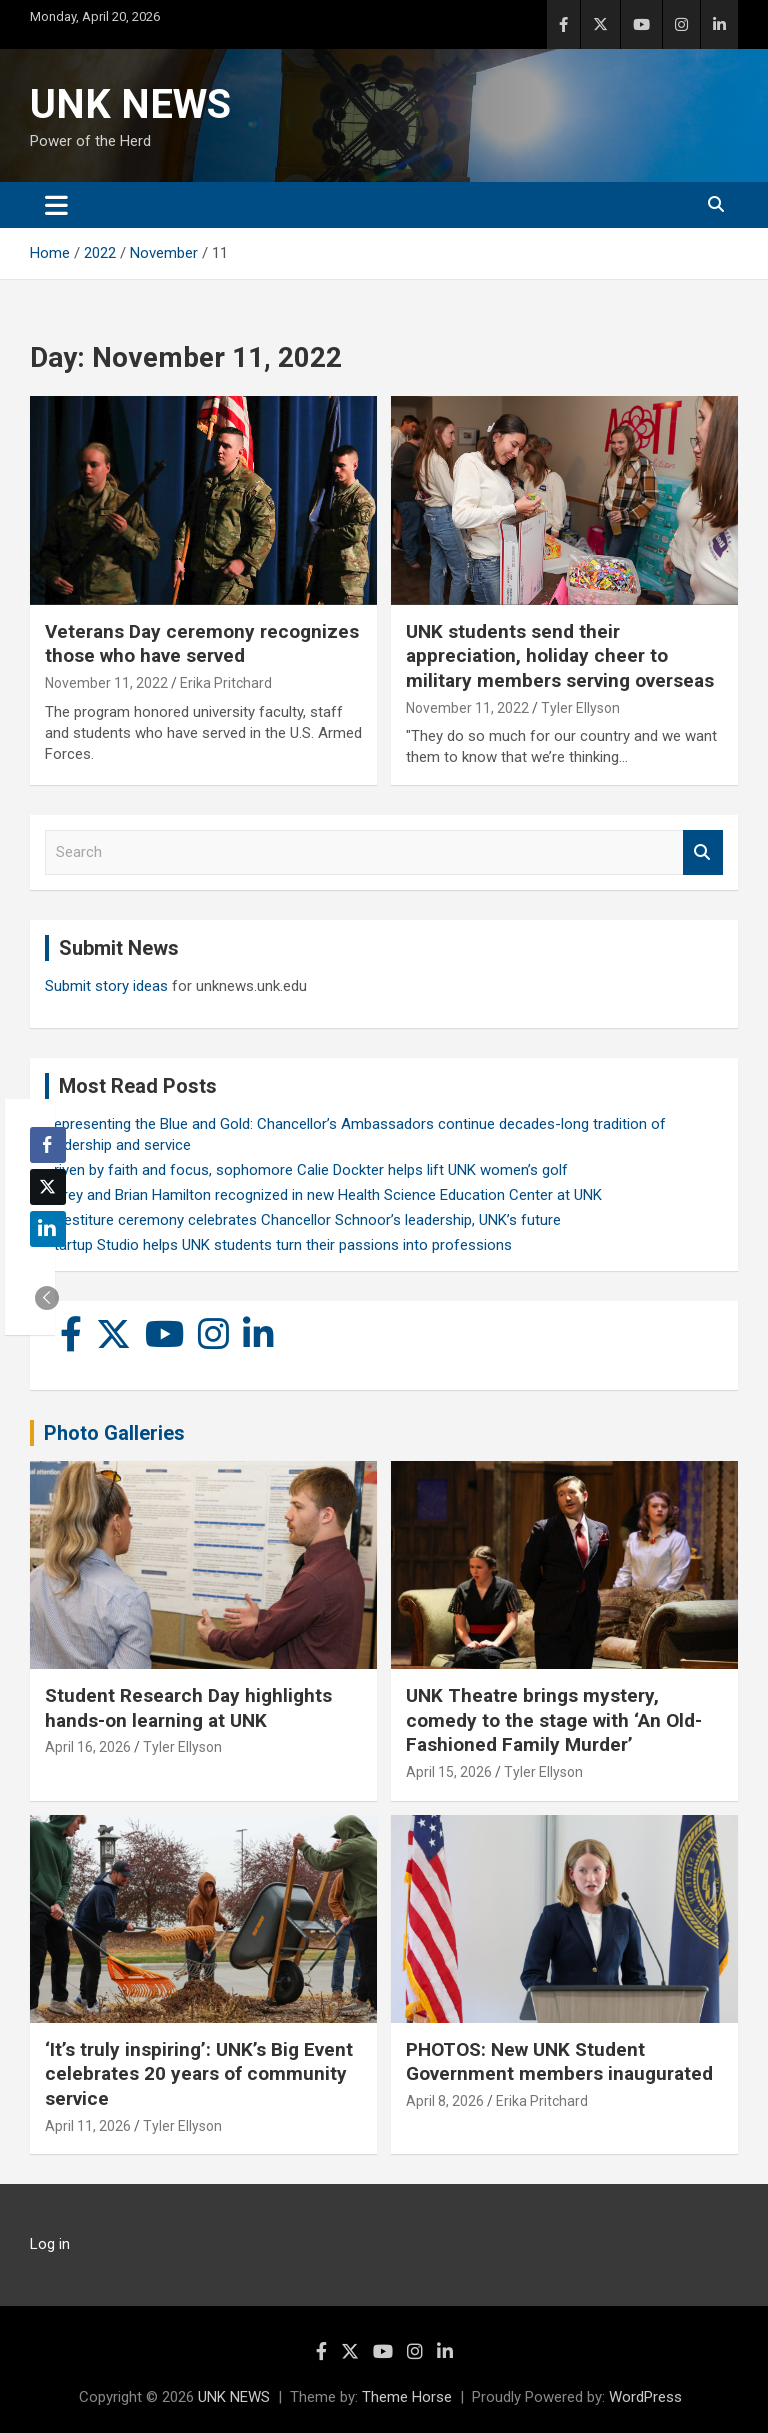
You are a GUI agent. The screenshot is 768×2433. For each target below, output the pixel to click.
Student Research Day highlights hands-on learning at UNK (188, 1708)
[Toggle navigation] (56, 205)
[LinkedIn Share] (48, 1229)
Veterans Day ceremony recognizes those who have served (202, 644)
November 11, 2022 (106, 683)
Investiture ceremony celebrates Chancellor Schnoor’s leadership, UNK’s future (303, 1220)
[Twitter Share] (48, 1187)
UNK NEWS (130, 104)
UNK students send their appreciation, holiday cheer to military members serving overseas (560, 656)
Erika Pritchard (226, 683)
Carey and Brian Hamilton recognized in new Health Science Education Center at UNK (323, 1195)
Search (703, 852)
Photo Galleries (114, 1433)
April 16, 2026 (88, 1747)
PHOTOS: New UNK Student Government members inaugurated (559, 2062)
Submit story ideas (106, 986)
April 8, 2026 (445, 2101)
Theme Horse (407, 2397)
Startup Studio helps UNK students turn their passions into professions (278, 1245)
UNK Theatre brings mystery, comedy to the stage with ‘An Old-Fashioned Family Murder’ (554, 1720)
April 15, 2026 (449, 1772)
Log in (50, 2244)
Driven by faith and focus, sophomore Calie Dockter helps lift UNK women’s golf (306, 1170)
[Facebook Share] (48, 1145)
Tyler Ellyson (580, 708)
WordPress (645, 2397)
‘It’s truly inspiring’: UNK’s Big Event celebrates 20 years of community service (199, 2074)
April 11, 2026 (88, 2126)
